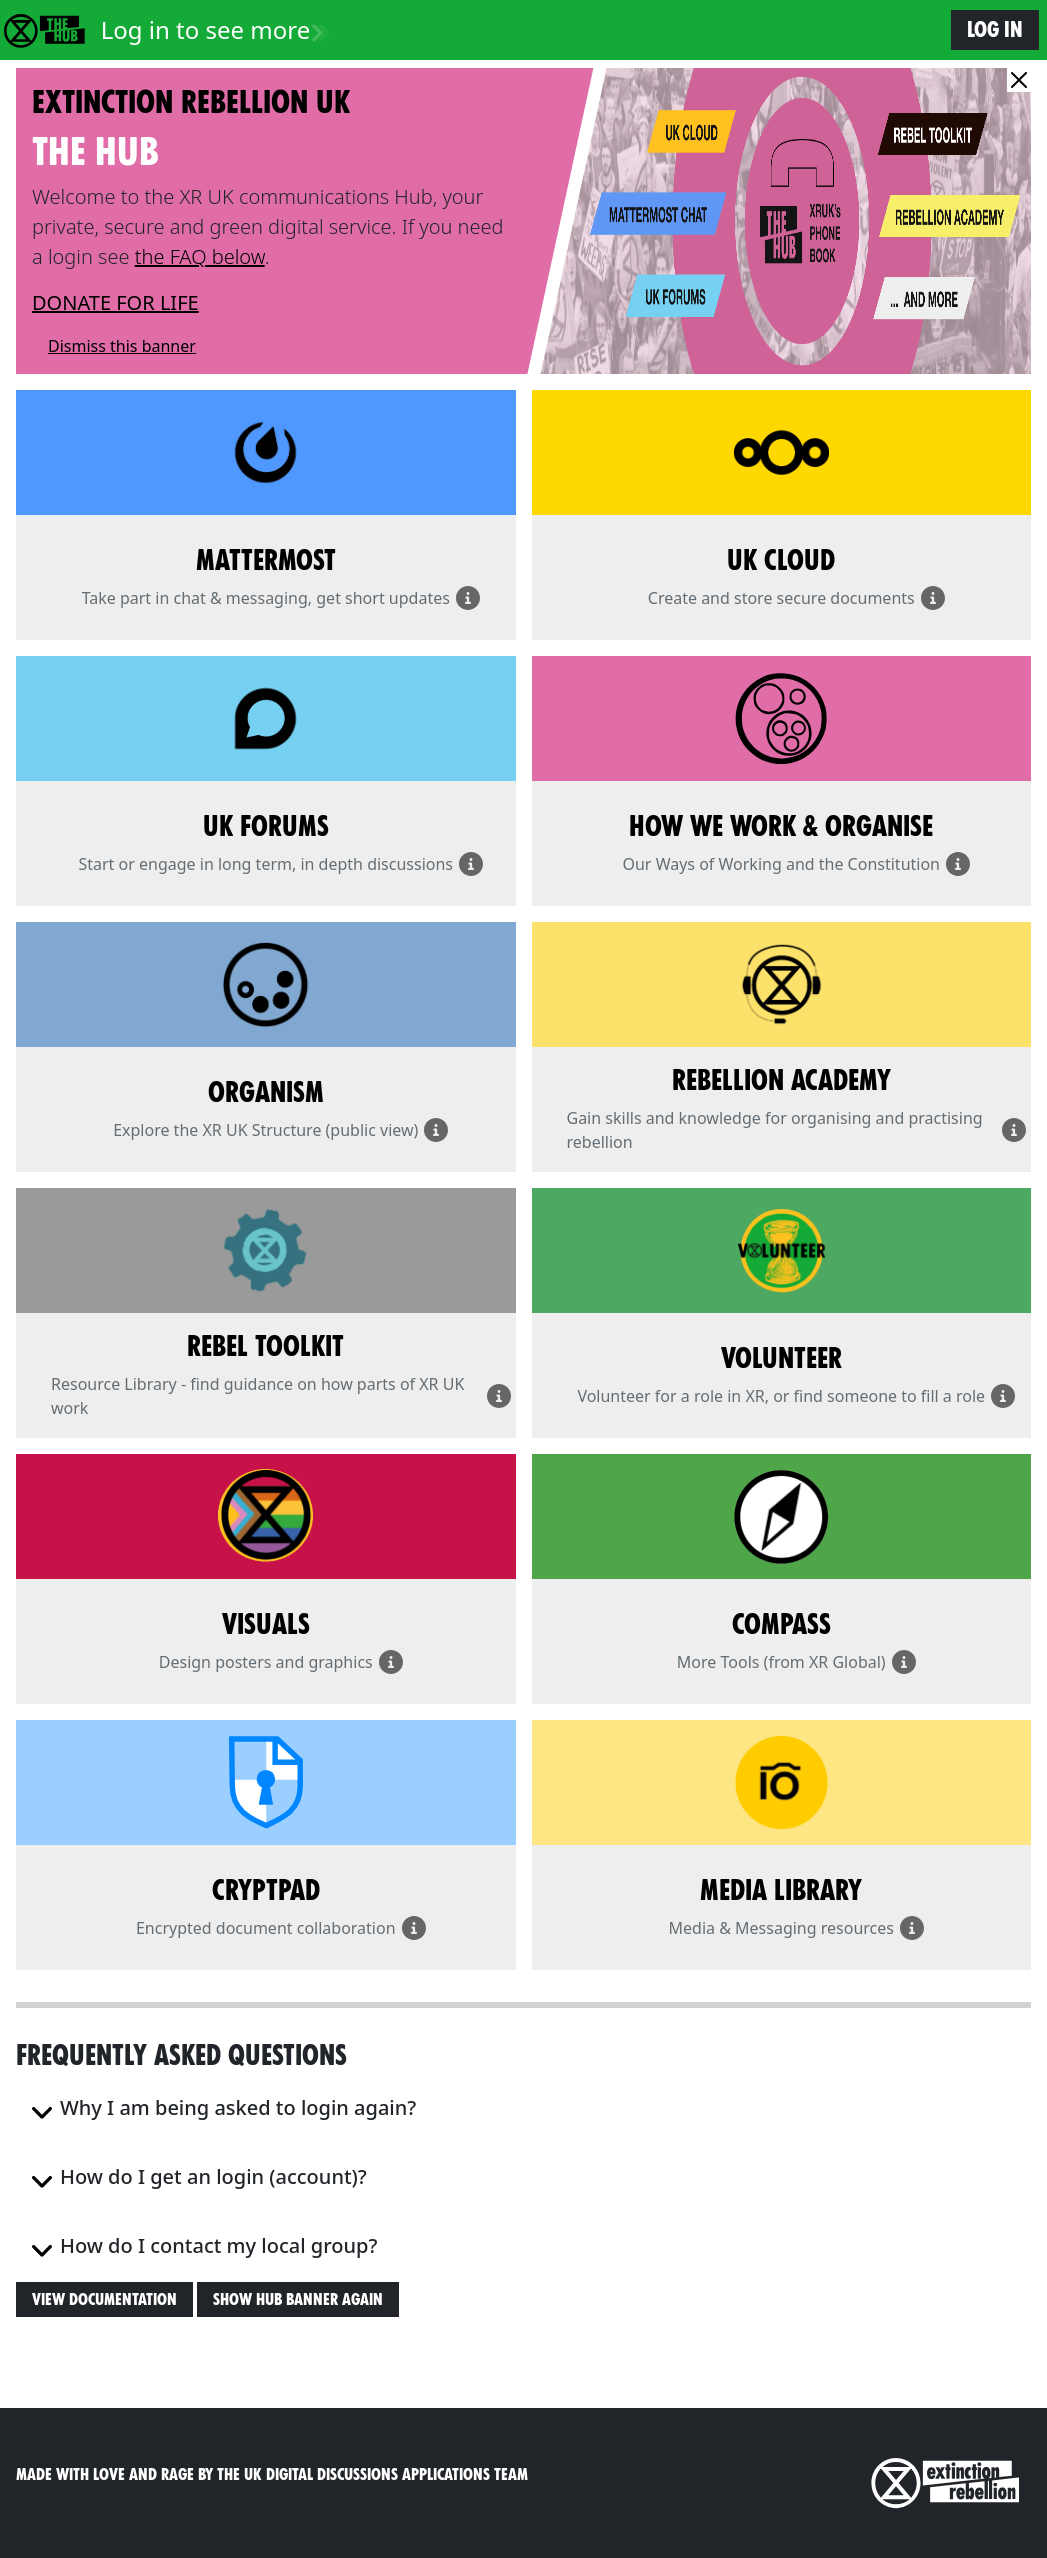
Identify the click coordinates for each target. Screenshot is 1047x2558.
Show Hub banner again (298, 2299)
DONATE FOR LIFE (115, 302)
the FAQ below (200, 256)
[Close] (1019, 80)
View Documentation (104, 2299)
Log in (995, 29)
